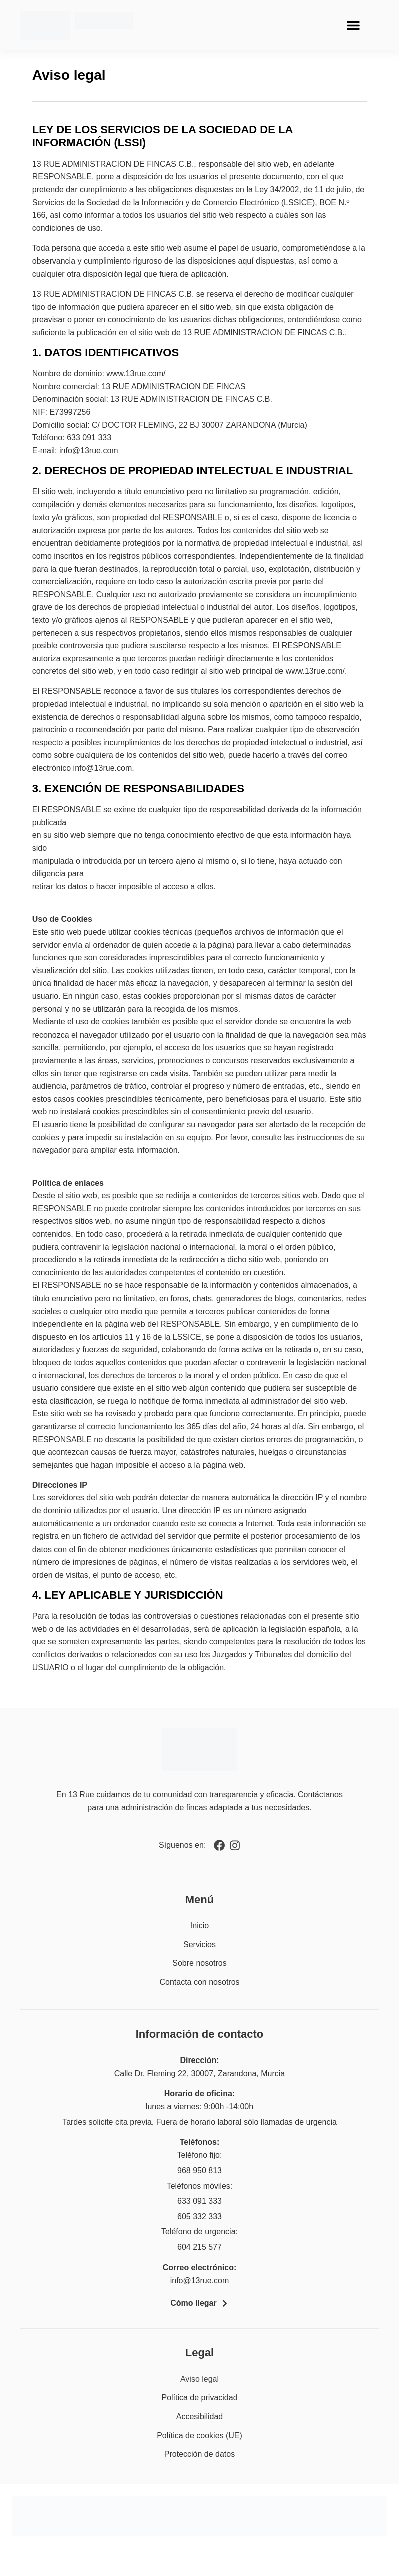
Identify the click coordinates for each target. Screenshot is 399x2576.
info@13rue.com (199, 2280)
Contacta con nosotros (199, 1982)
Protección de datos (199, 2454)
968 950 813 (199, 2170)
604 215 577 (199, 2247)
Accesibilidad (199, 2416)
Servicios (199, 1944)
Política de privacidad (199, 2397)
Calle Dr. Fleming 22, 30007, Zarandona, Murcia (199, 2073)
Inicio (199, 1925)
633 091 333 (199, 2201)
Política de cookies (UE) (199, 2435)
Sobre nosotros (199, 1963)
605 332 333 (199, 2216)
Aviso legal (199, 2379)
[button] (353, 25)
